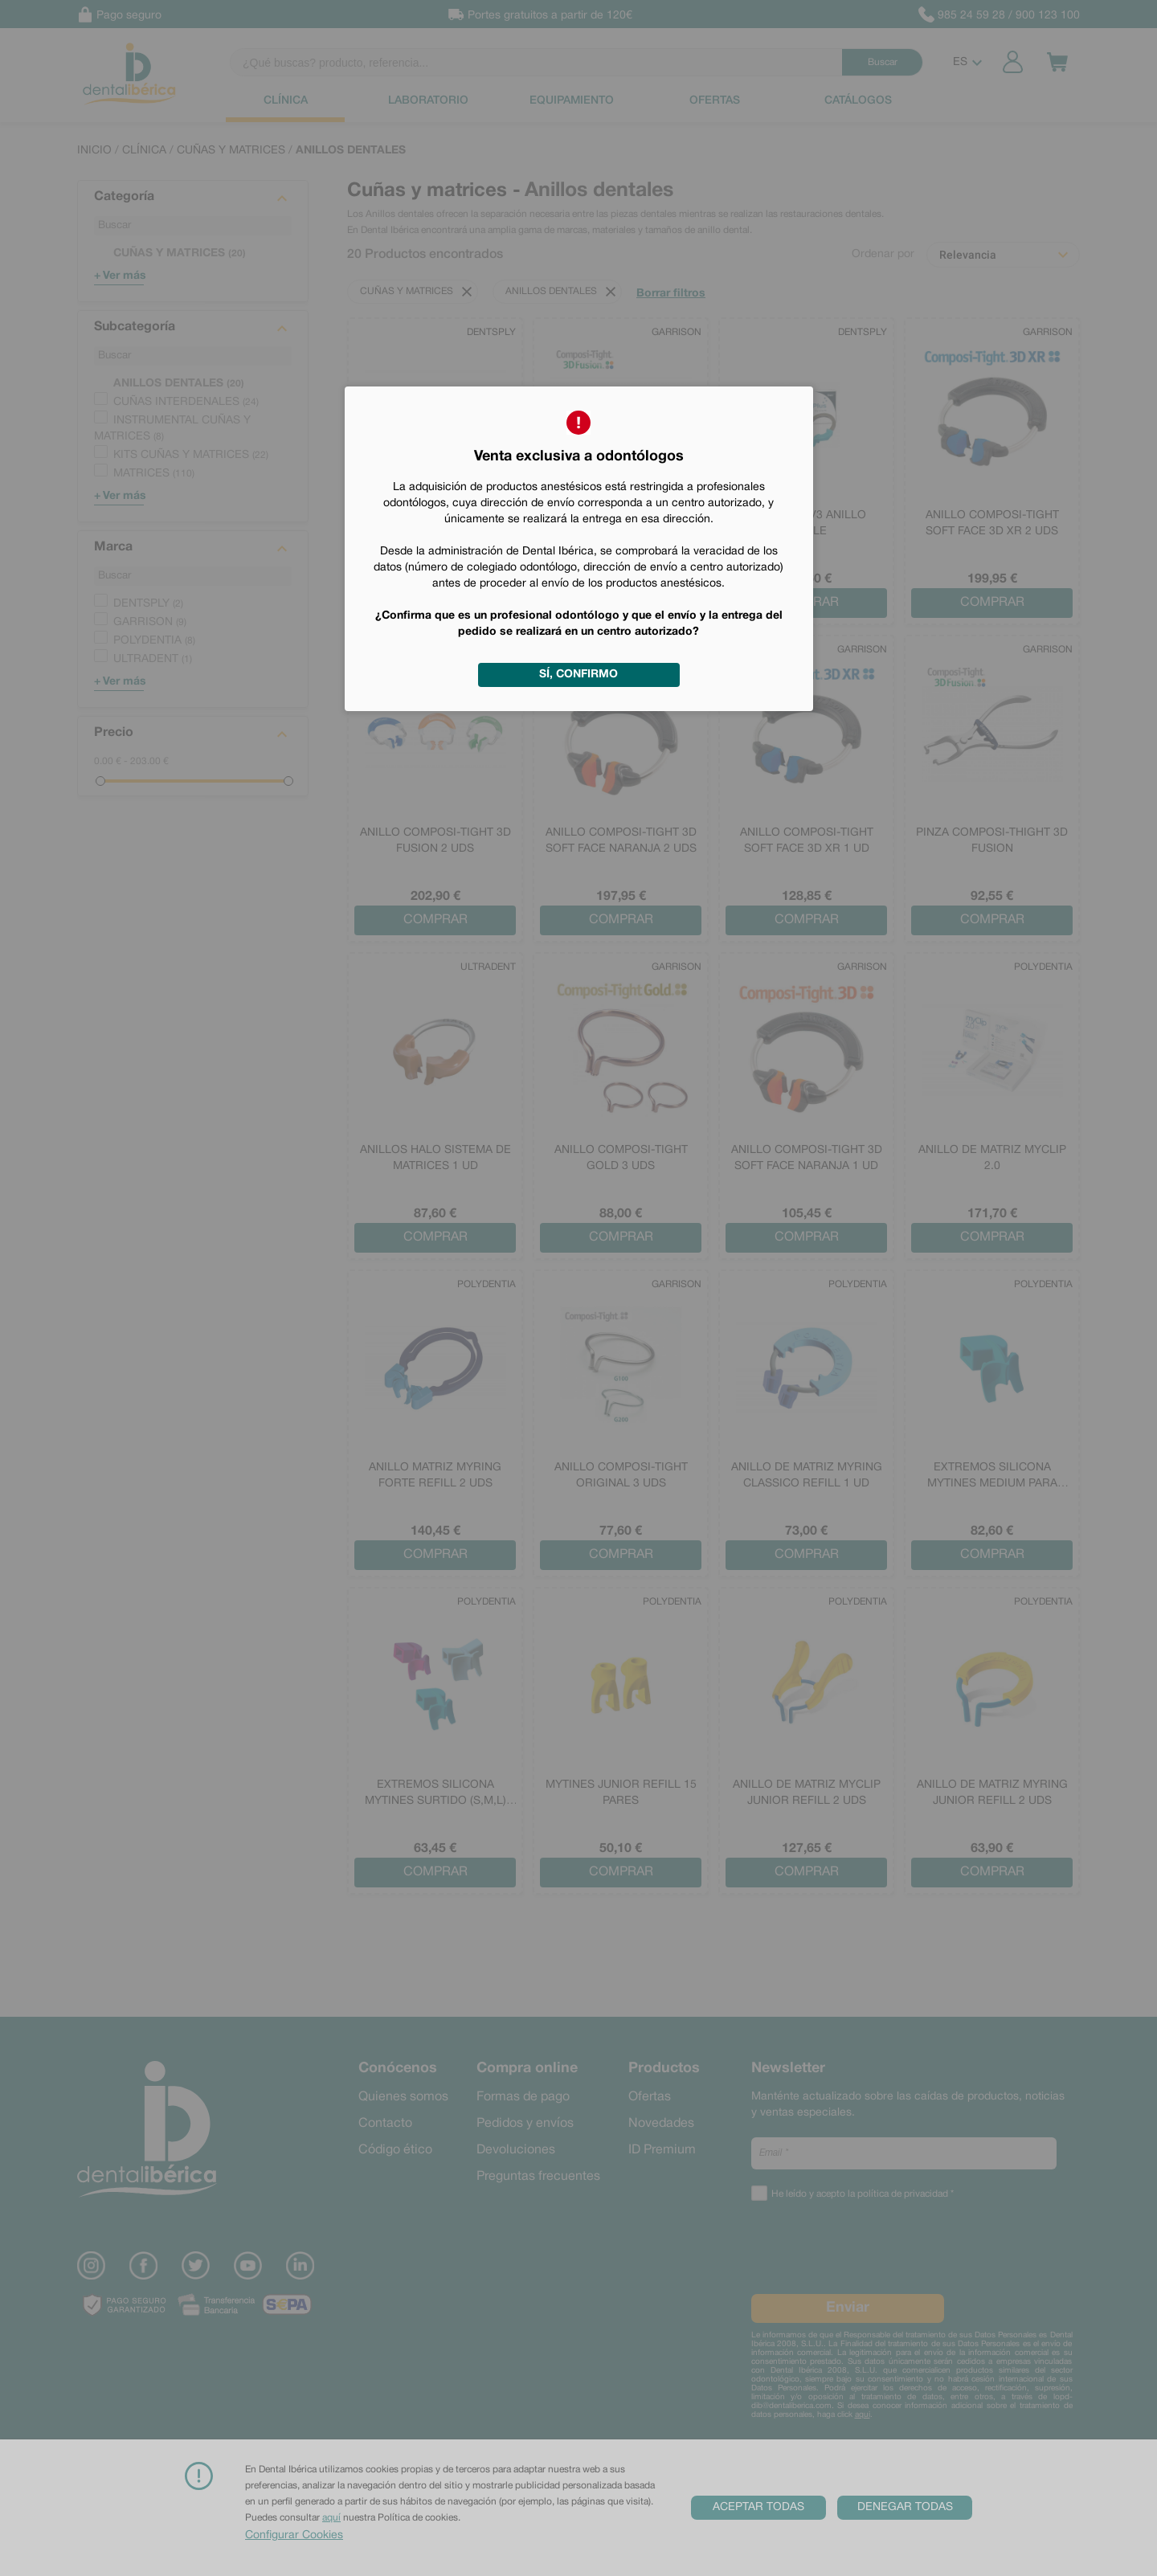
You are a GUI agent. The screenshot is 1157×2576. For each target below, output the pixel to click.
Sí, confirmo (578, 674)
